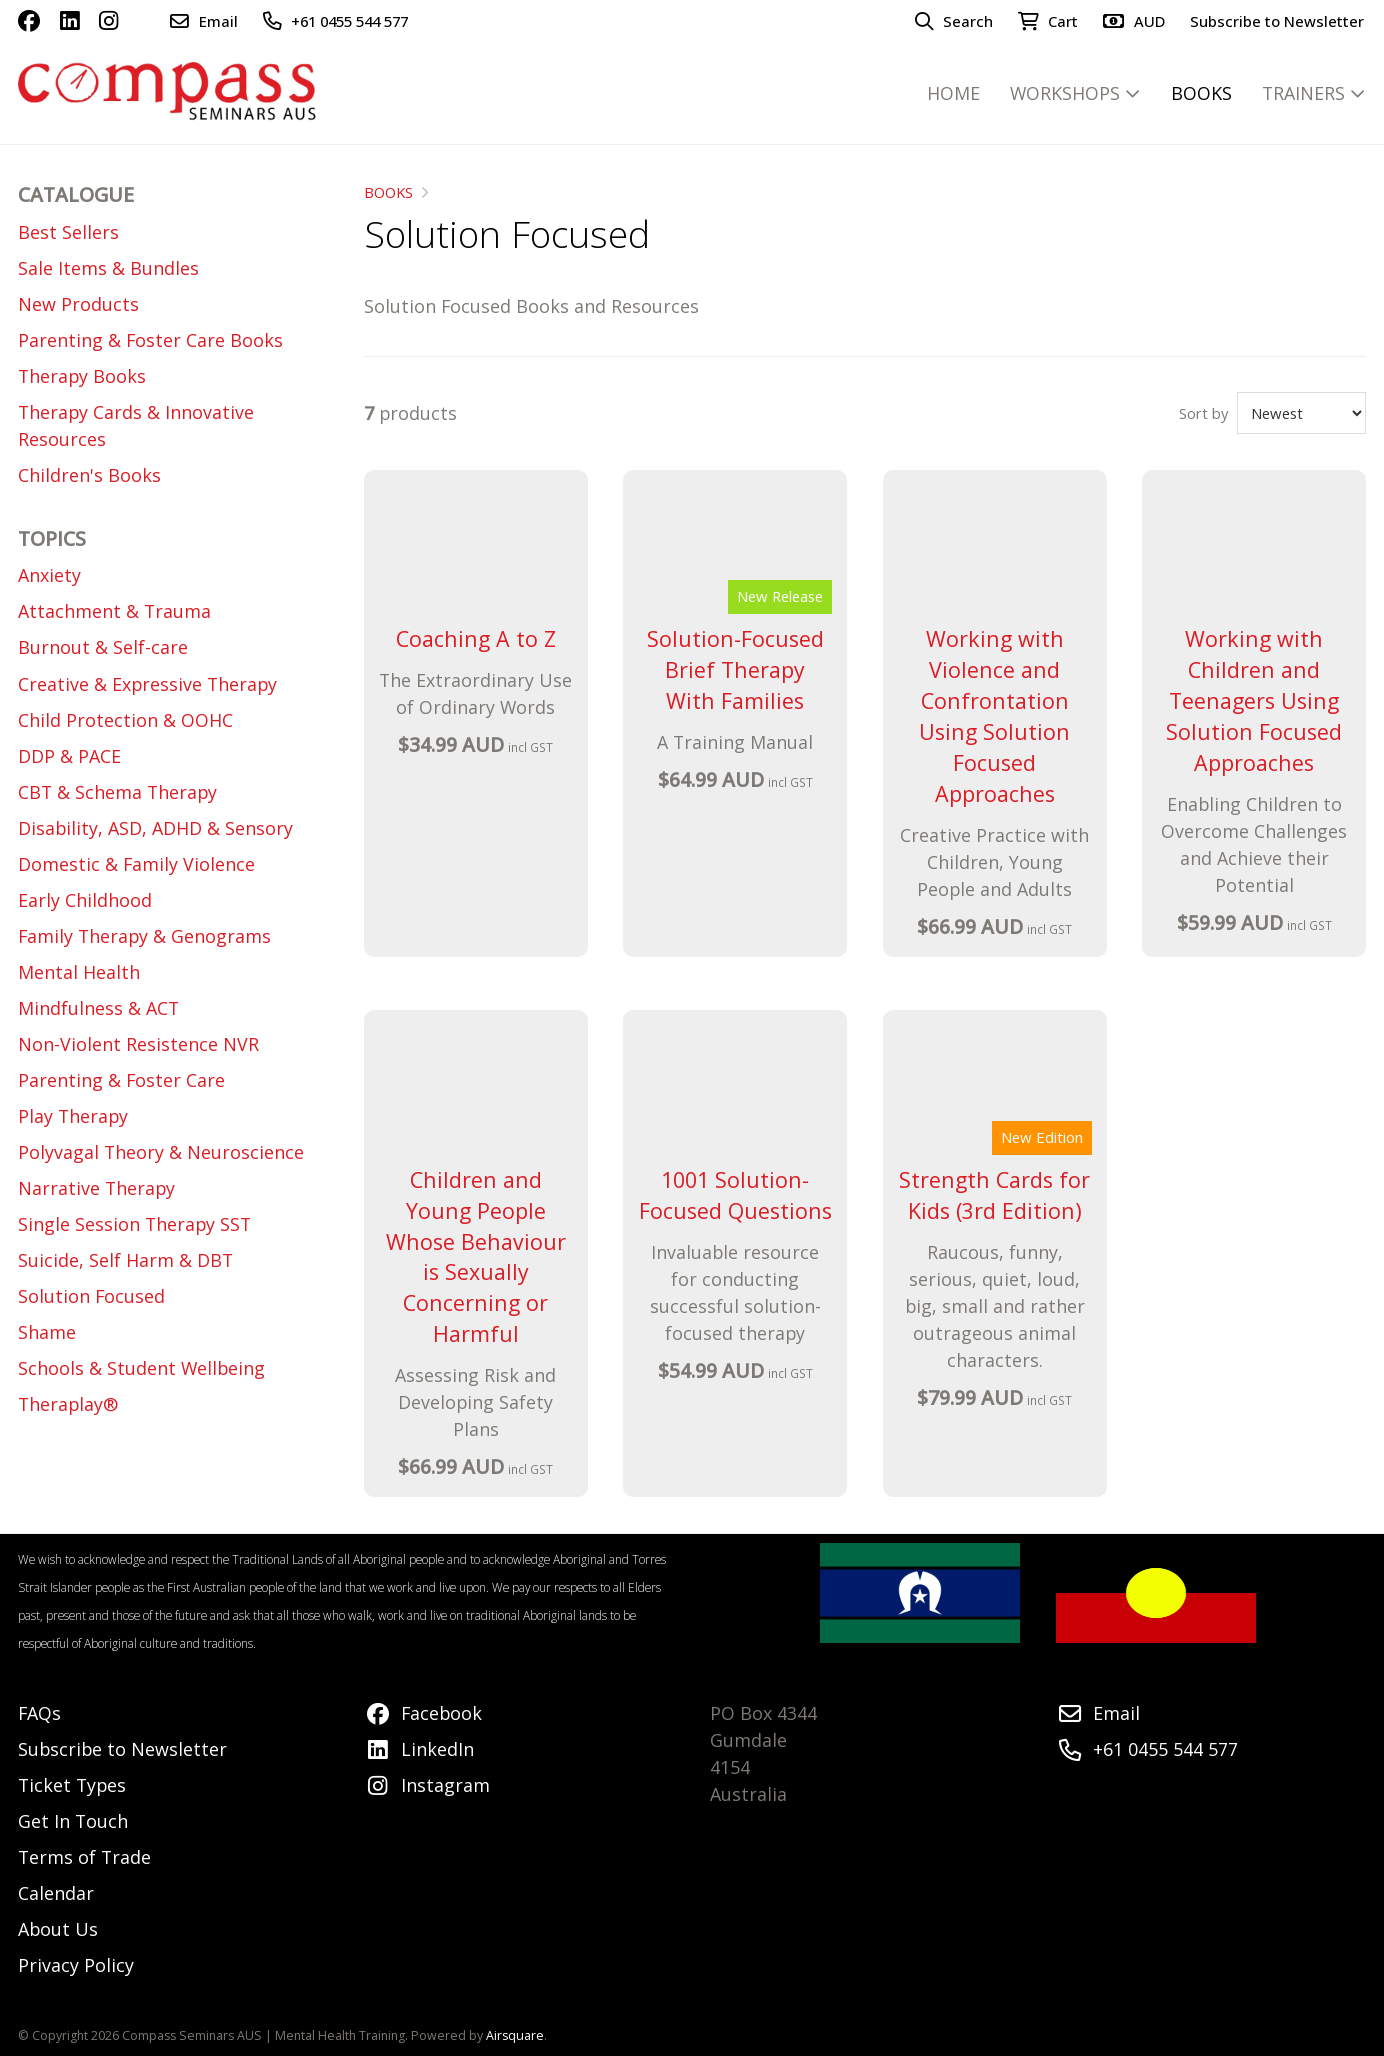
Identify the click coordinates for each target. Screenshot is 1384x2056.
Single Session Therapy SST (134, 1224)
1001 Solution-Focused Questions (735, 1195)
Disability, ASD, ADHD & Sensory (155, 828)
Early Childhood (85, 900)
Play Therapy (73, 1116)
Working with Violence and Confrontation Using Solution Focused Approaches (994, 716)
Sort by (1203, 413)
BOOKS (388, 192)
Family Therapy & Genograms (144, 936)
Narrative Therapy (96, 1188)
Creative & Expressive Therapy (147, 684)
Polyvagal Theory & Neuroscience (161, 1152)
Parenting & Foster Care (121, 1080)
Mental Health (79, 972)
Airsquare (515, 2035)
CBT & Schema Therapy (117, 792)
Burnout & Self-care (103, 647)
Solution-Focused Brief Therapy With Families (735, 669)
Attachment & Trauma (114, 611)
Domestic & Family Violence (136, 864)
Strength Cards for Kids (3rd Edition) (994, 1195)
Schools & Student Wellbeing (141, 1368)
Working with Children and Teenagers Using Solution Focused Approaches (1254, 700)
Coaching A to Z (476, 638)
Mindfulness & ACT (98, 1008)
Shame (47, 1332)
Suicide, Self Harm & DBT (125, 1260)
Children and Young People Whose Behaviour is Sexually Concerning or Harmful (476, 1257)
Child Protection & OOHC (125, 720)
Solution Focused (91, 1296)
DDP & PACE (69, 756)
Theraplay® (68, 1404)
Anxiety (49, 575)
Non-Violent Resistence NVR (138, 1044)
